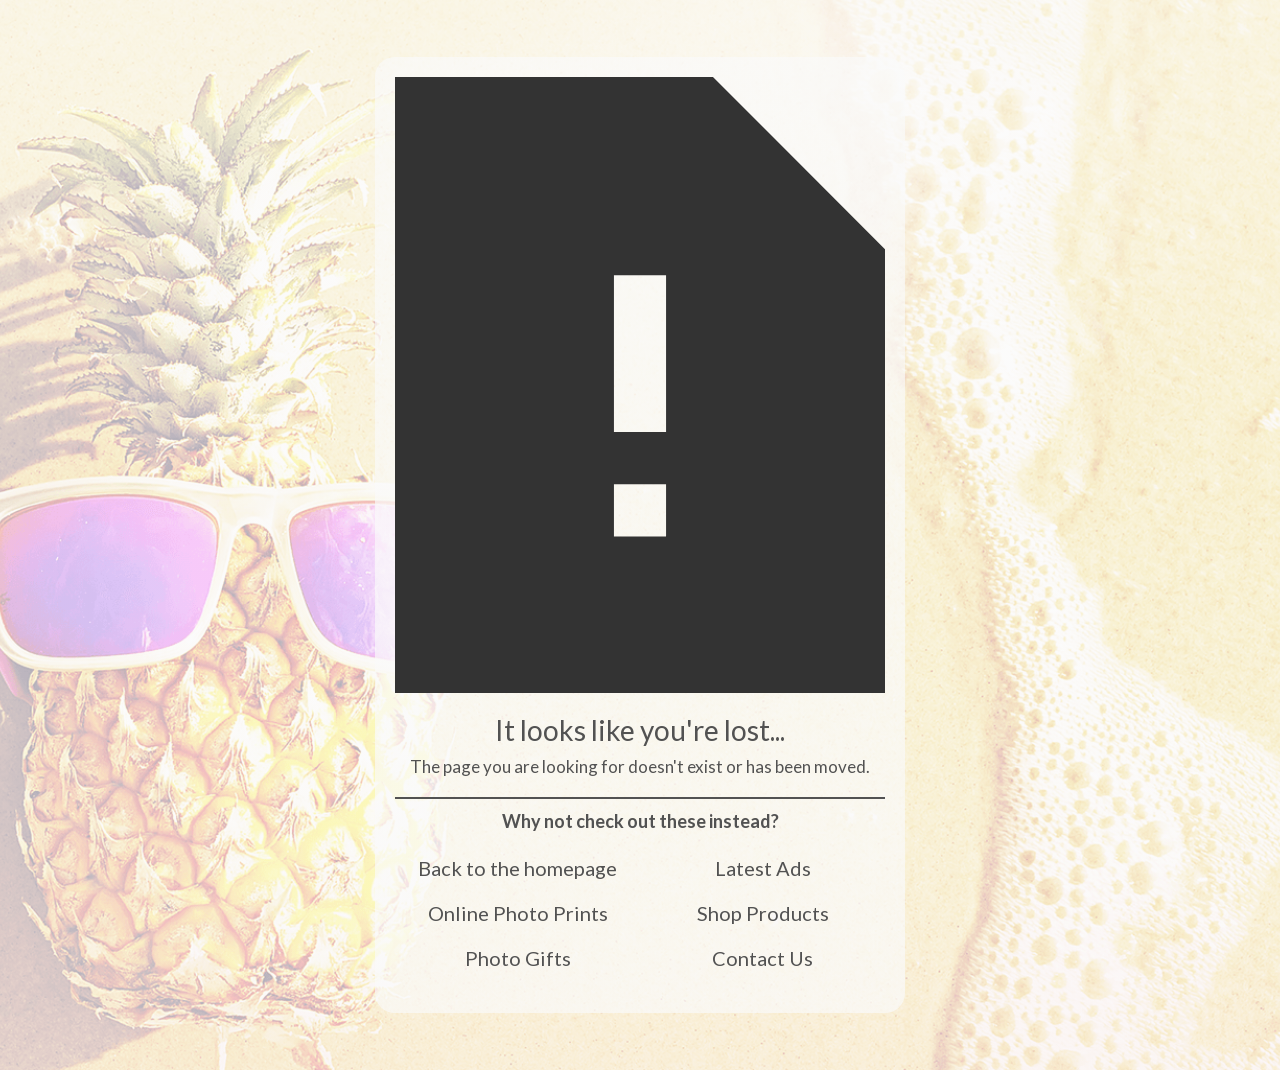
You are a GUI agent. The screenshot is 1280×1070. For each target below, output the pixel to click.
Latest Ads (763, 867)
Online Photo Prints (518, 912)
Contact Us (762, 957)
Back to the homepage (517, 867)
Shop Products (763, 912)
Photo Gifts (518, 957)
